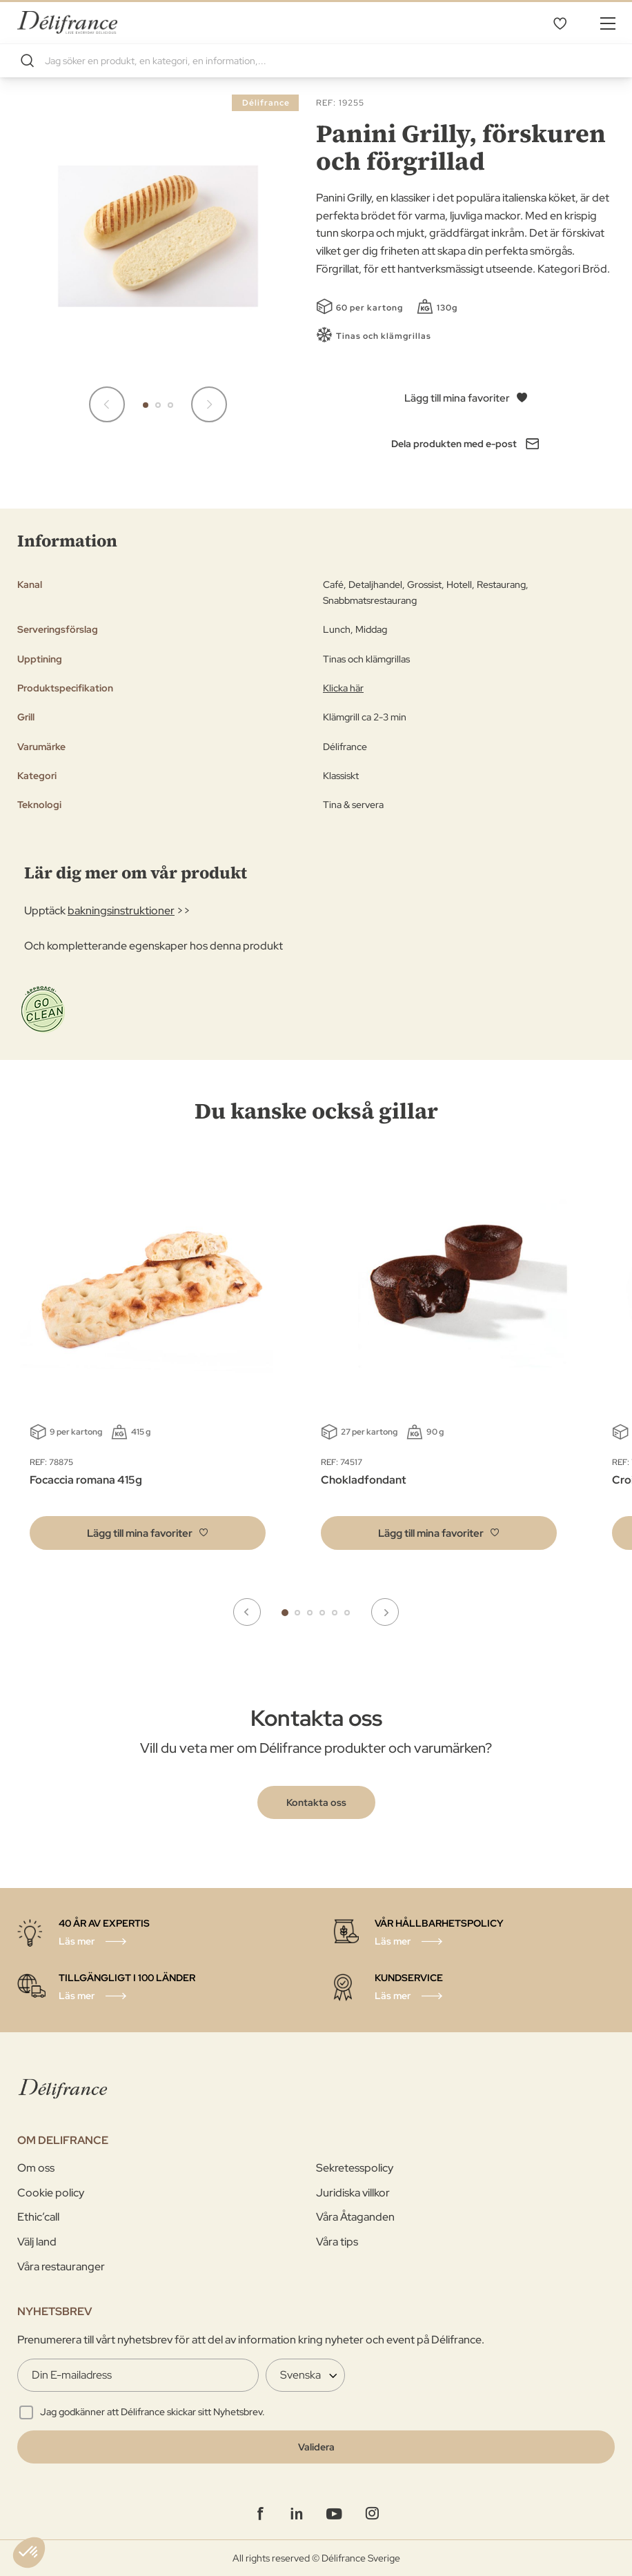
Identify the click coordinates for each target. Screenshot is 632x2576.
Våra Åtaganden (355, 2217)
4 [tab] (322, 1612)
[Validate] (316, 2447)
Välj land (37, 2241)
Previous (247, 1612)
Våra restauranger (61, 2266)
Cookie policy (50, 2192)
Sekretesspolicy (354, 2168)
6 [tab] (347, 1612)
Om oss (36, 2168)
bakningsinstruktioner (121, 910)
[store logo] (67, 22)
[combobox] (316, 60)
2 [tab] (297, 1612)
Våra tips (337, 2241)
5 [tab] (334, 1612)
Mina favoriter (559, 23)
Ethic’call (38, 2217)
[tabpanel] (439, 1361)
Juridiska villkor (353, 2192)
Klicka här (343, 688)
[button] (145, 405)
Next (385, 1612)
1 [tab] (285, 1612)
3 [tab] (310, 1612)
